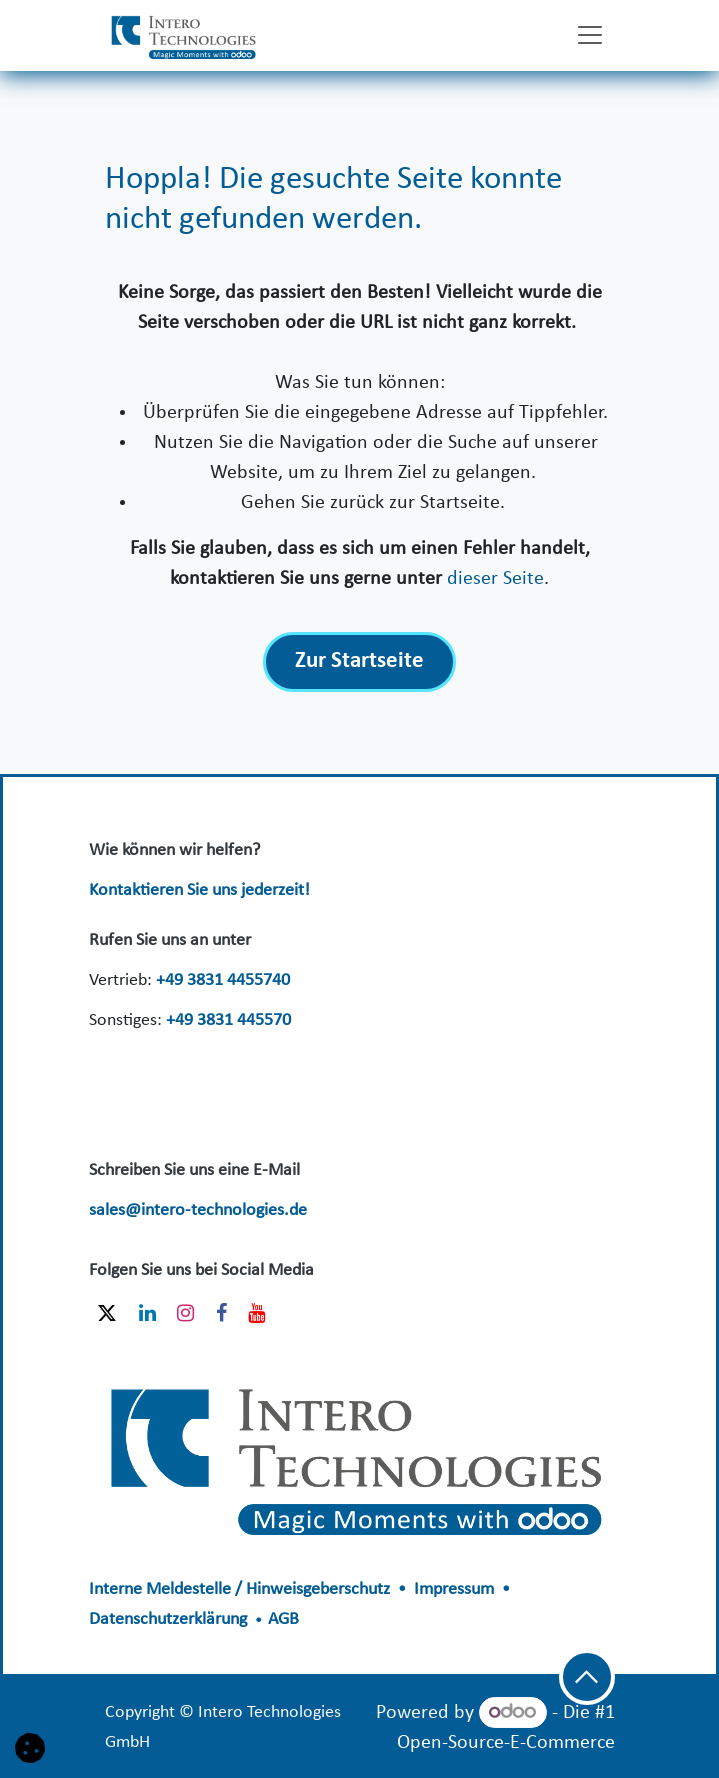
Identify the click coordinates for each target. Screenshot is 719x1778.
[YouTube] (256, 1313)
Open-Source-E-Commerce (506, 1743)
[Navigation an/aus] (590, 35)
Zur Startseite (359, 661)
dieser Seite (495, 579)
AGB (283, 1619)
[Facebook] (221, 1313)
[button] (587, 1677)
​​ (359, 1453)
